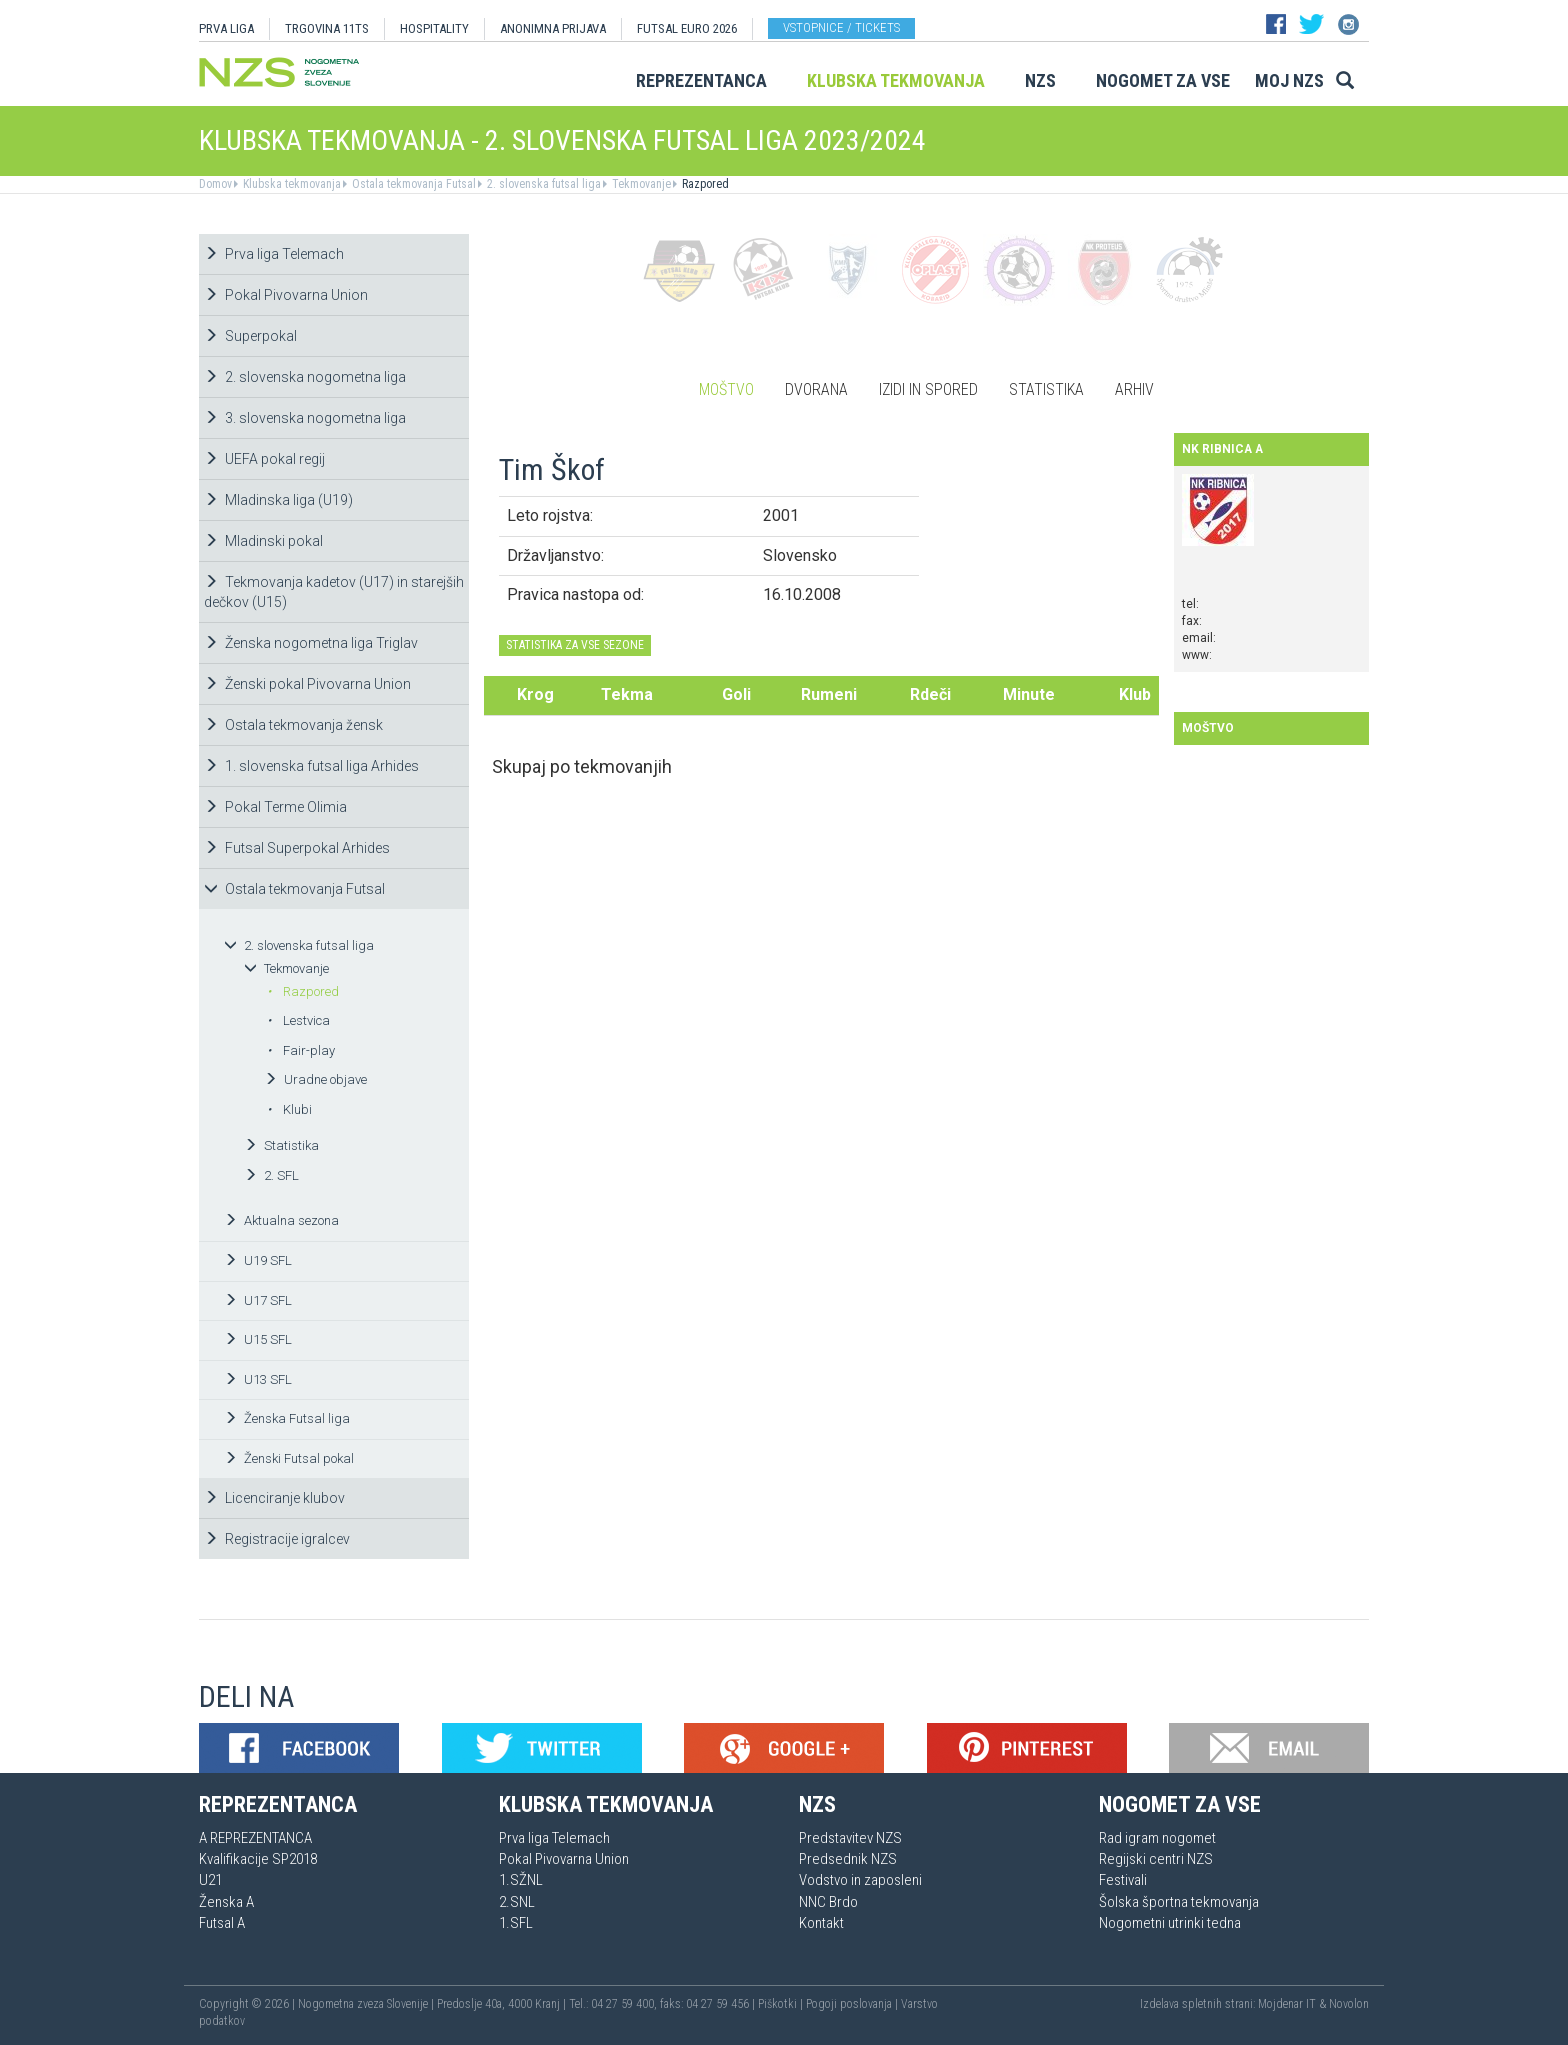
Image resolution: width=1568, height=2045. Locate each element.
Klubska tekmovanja (896, 80)
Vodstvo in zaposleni (860, 1880)
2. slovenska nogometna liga (305, 377)
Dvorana (816, 389)
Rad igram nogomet (1157, 1838)
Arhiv (1134, 389)
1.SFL (516, 1923)
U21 (210, 1880)
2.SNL (517, 1902)
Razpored (704, 184)
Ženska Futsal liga (287, 1418)
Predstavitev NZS (850, 1838)
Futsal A (222, 1923)
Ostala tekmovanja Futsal (412, 184)
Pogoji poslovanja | (853, 2004)
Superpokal (250, 336)
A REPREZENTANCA (255, 1838)
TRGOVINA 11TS (327, 28)
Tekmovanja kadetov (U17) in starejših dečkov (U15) (334, 592)
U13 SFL (258, 1379)
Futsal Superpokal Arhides (297, 848)
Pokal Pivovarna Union (286, 295)
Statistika (281, 1145)
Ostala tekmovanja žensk (293, 725)
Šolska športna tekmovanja (1179, 1902)
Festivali (1123, 1880)
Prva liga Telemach (274, 254)
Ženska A (226, 1902)
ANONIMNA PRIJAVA (553, 28)
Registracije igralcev (277, 1539)
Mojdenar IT (1287, 2004)
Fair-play (301, 1050)
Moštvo (726, 389)
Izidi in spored (928, 389)
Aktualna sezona (281, 1220)
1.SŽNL (521, 1880)
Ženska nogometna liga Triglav (311, 643)
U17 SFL (258, 1300)
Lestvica (298, 1020)
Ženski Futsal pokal (289, 1458)
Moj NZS (1289, 80)
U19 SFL (258, 1260)
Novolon (1349, 2004)
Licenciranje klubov (274, 1498)
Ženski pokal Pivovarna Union (307, 684)
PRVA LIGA (226, 28)
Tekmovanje (640, 184)
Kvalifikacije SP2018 (258, 1859)
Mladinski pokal (263, 541)
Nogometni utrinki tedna (1170, 1923)
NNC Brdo (828, 1902)
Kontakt (821, 1923)
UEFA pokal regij (264, 459)
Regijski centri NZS (1156, 1859)
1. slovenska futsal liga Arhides (311, 766)
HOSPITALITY (434, 28)
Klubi (289, 1109)
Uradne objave (315, 1079)
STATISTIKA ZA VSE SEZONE (575, 645)
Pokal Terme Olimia (275, 807)
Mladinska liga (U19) (278, 500)
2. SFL (271, 1175)
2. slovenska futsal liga (542, 184)
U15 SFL (258, 1339)
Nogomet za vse (1163, 80)
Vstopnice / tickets (841, 27)
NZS (1040, 80)
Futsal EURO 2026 (687, 28)
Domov (215, 184)
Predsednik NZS (848, 1859)
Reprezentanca (701, 80)
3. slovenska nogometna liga (305, 418)
